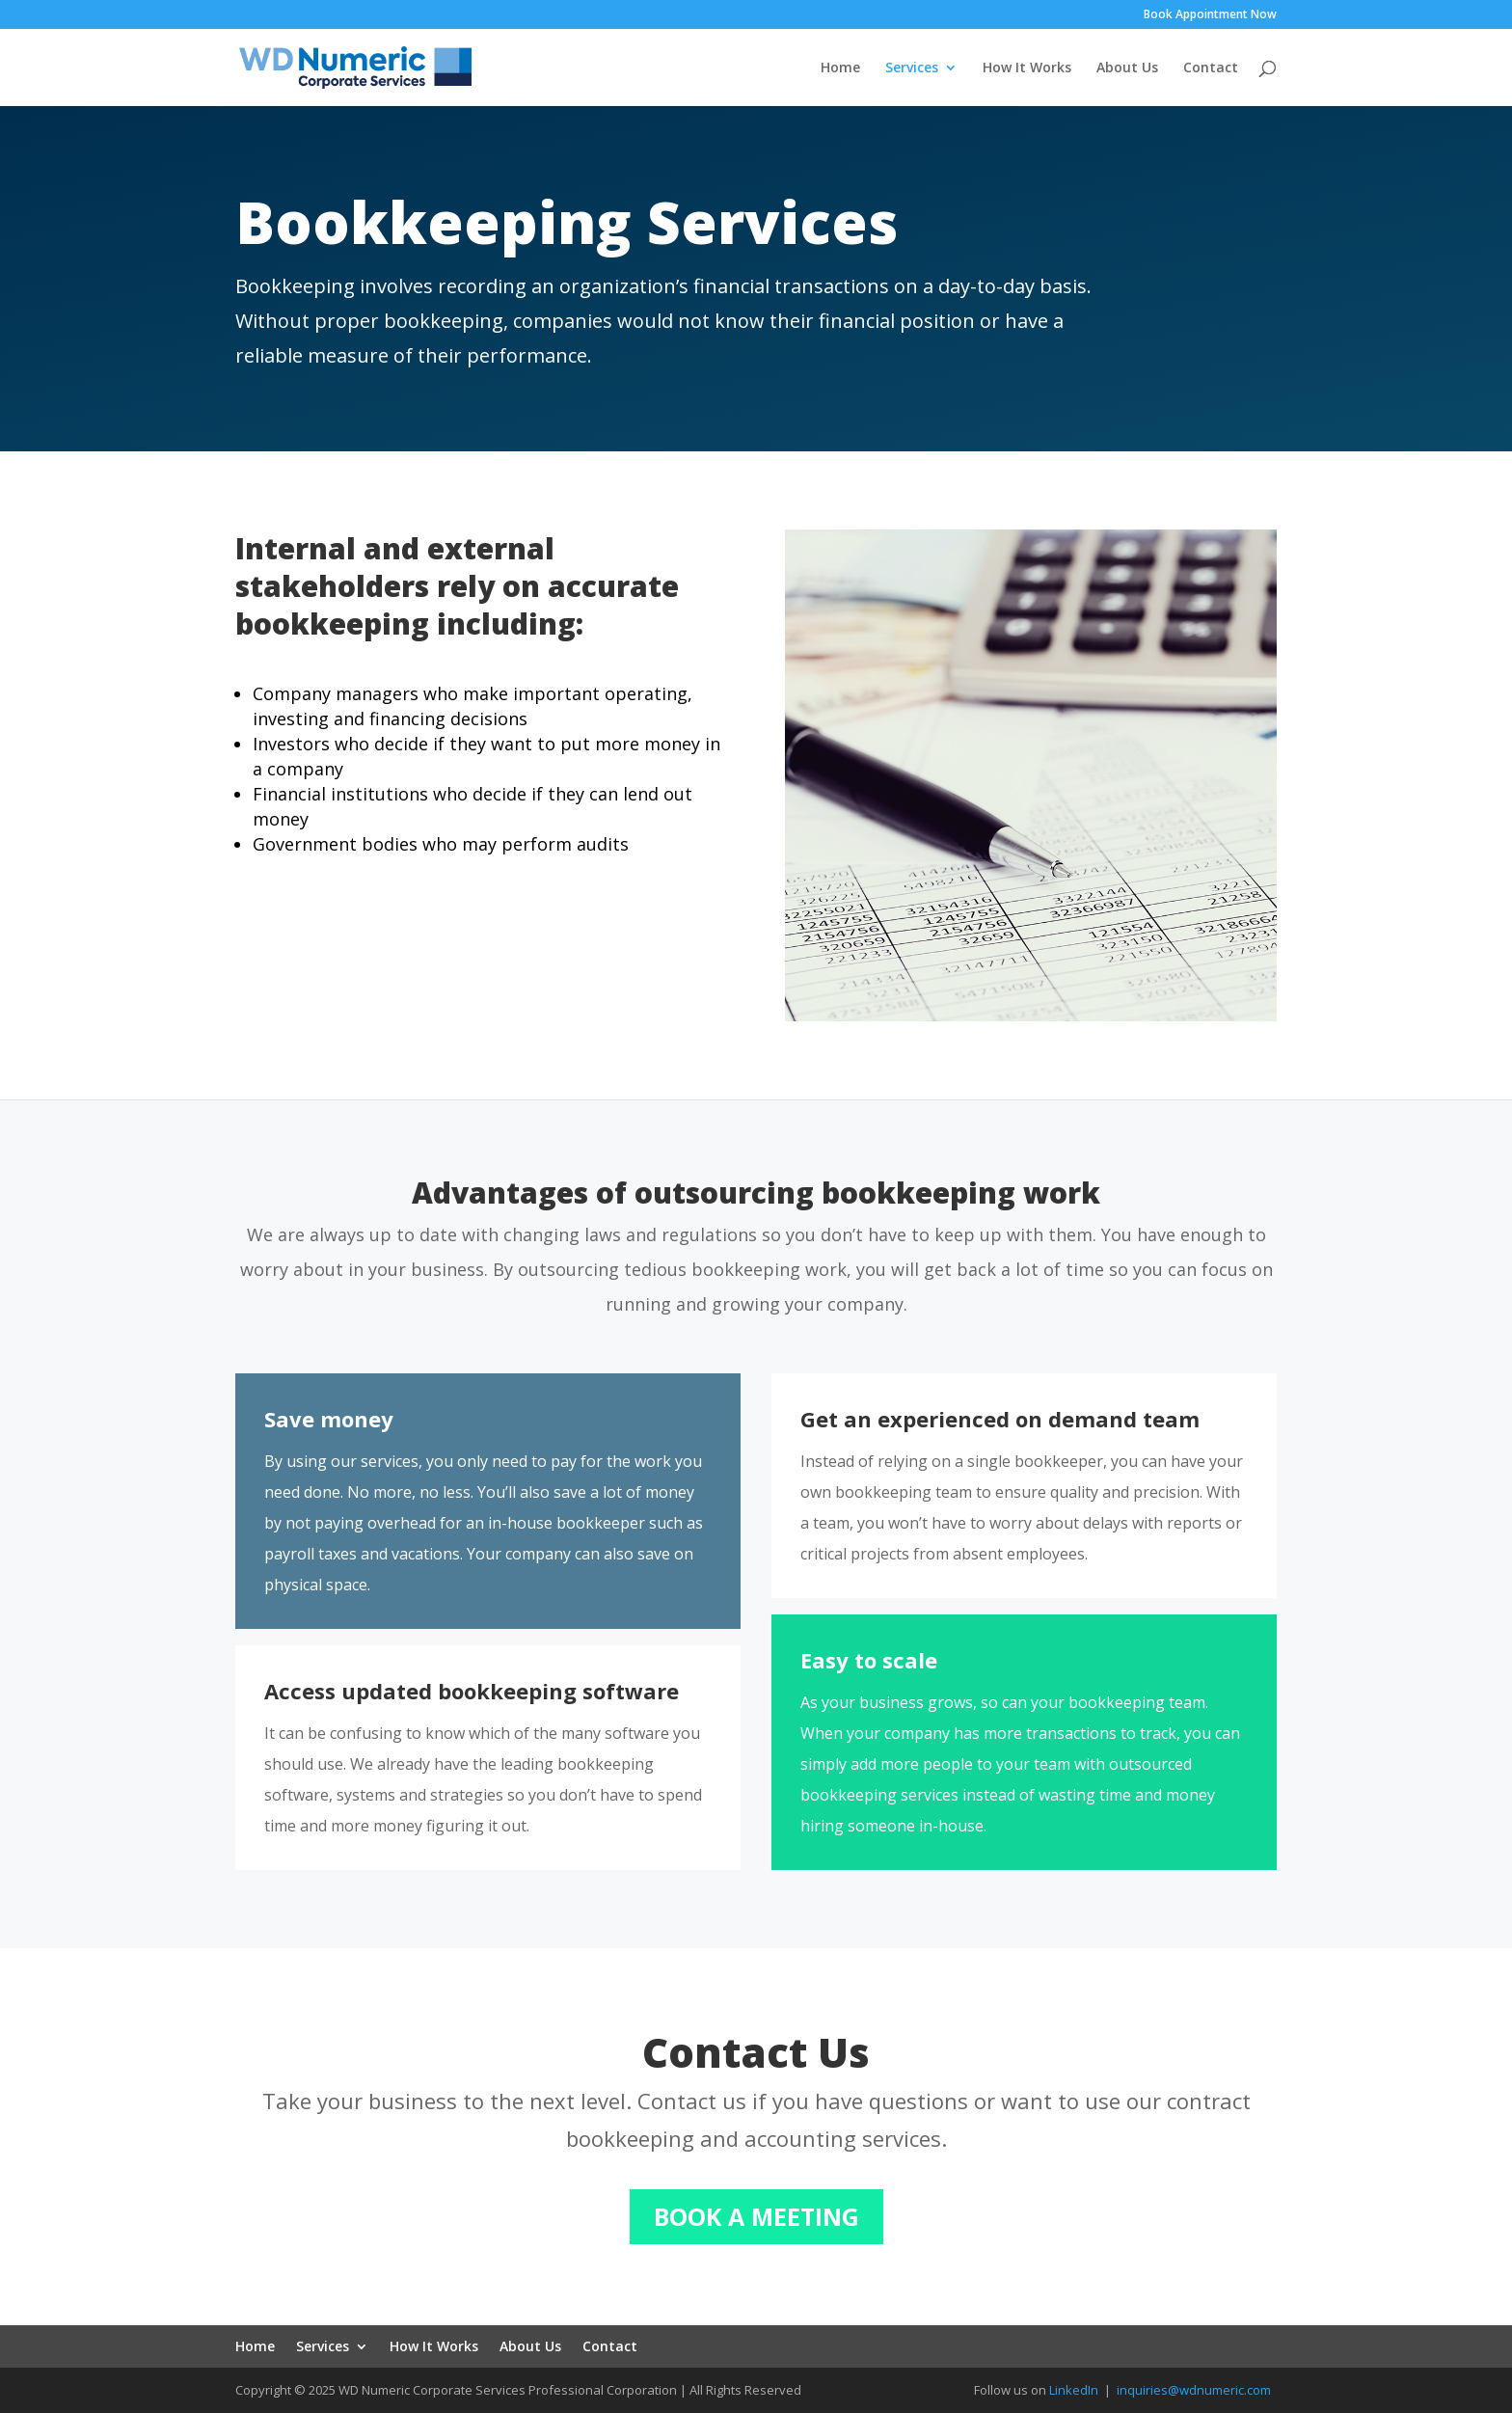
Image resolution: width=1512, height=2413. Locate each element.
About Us (1127, 68)
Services (911, 68)
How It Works (1027, 68)
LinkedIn (1073, 2390)
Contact (1210, 68)
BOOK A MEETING (756, 2216)
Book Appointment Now (1210, 15)
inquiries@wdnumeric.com (1194, 2390)
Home (840, 68)
